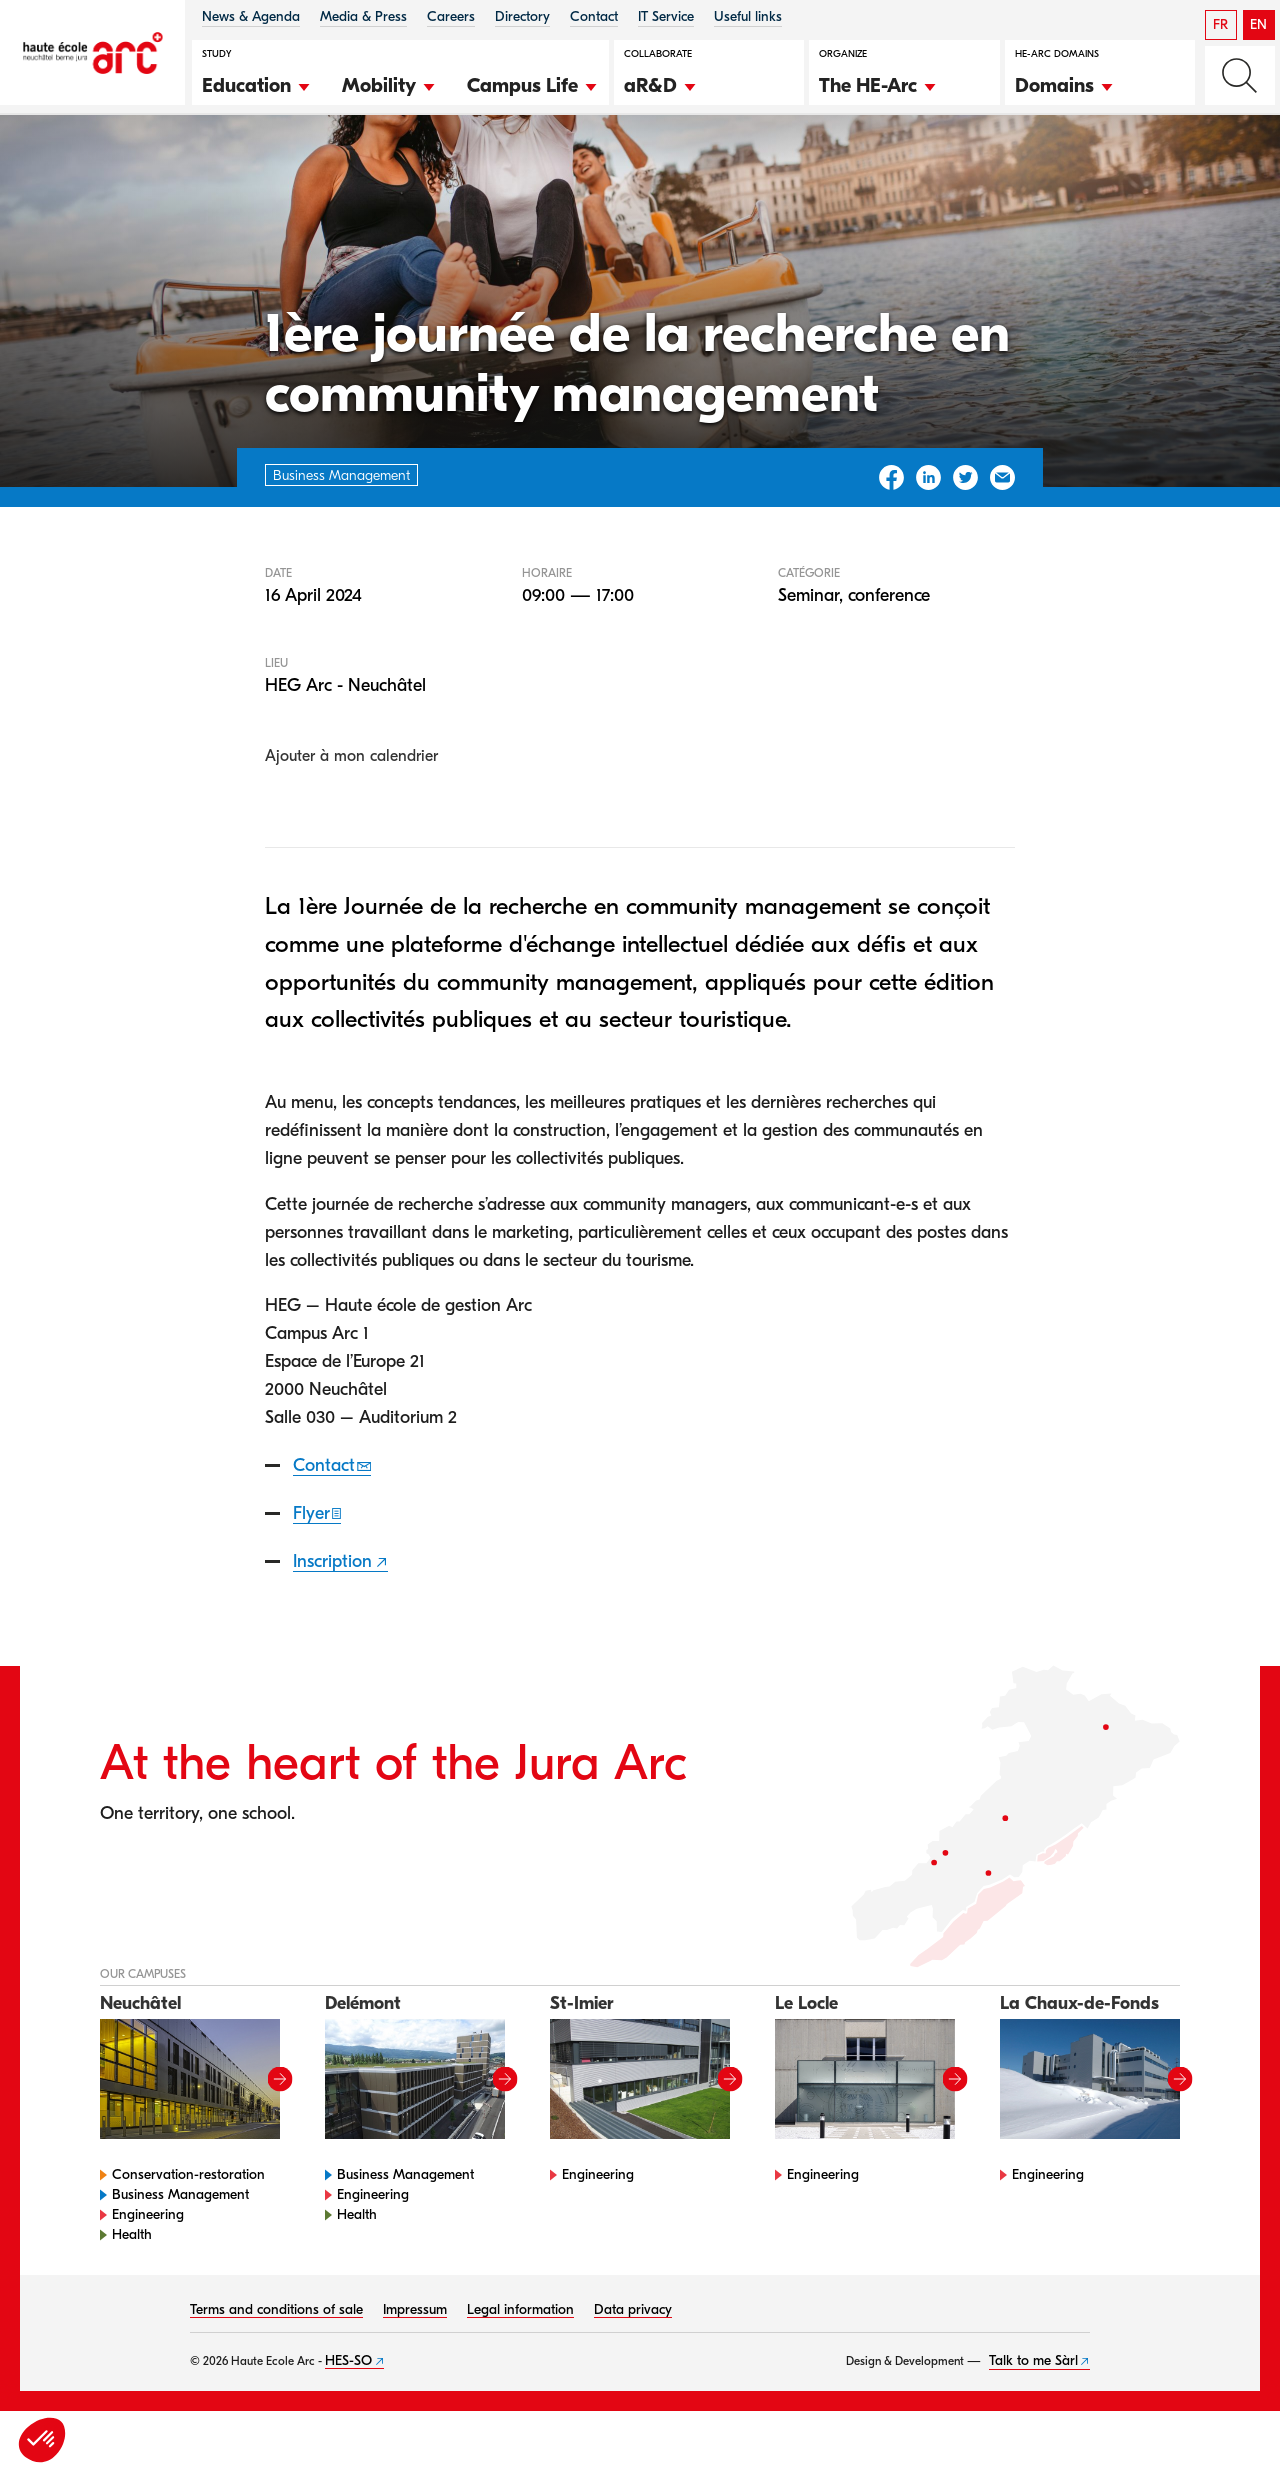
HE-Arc (54, 168)
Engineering (148, 2277)
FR (1220, 24)
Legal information (520, 2372)
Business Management (180, 2257)
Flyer (311, 1576)
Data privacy (633, 2372)
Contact (324, 1528)
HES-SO (348, 2423)
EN (1258, 24)
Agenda (130, 168)
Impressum (415, 2372)
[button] (257, 83)
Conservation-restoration (188, 2237)
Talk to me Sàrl (1033, 2423)
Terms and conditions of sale (276, 2372)
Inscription (332, 1624)
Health (132, 2297)
